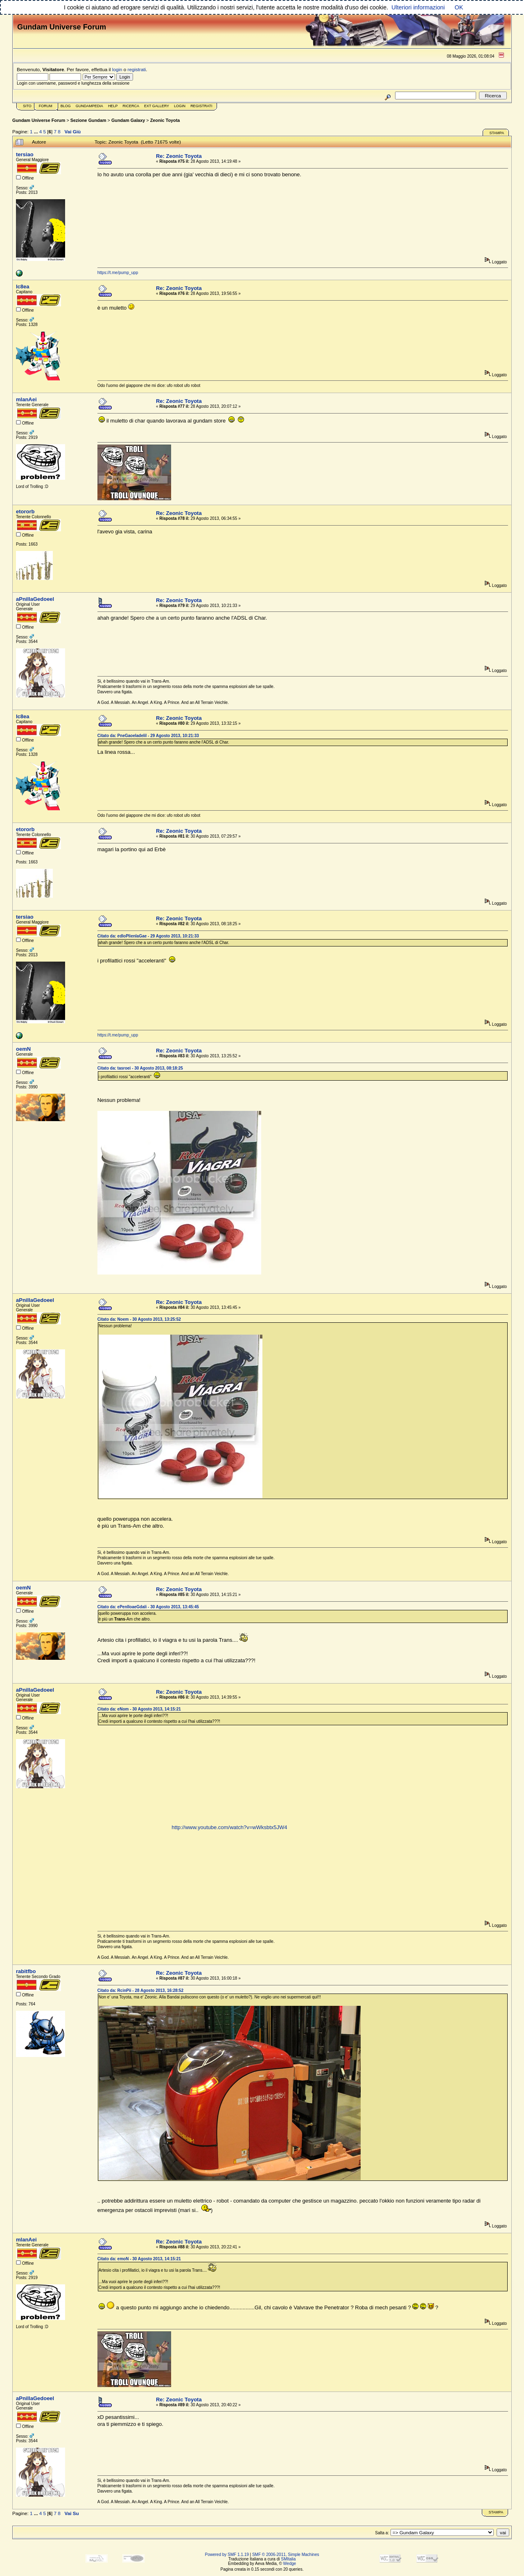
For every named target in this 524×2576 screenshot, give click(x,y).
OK (459, 7)
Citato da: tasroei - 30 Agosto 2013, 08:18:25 (140, 1068)
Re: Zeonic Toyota (179, 156)
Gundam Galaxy (128, 120)
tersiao (25, 154)
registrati (137, 69)
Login (179, 106)
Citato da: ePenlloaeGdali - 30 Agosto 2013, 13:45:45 (148, 1607)
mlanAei (26, 399)
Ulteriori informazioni (418, 7)
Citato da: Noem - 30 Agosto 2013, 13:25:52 (139, 1319)
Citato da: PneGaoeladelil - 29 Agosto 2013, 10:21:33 (148, 735)
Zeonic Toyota (165, 120)
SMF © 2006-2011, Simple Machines (285, 2554)
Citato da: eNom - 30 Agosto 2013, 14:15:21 (139, 1709)
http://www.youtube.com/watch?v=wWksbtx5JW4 (229, 1827)
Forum (45, 106)
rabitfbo (26, 1971)
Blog (66, 106)
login (117, 69)
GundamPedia (89, 106)
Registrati (201, 106)
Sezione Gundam (88, 120)
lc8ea (22, 286)
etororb (25, 511)
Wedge (289, 2563)
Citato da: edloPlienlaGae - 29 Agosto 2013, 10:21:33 (148, 936)
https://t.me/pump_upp (117, 272)
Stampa (496, 133)
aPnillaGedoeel (35, 599)
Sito (27, 106)
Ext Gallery (156, 106)
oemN (23, 1049)
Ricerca (130, 106)
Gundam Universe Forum (38, 120)
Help (113, 106)
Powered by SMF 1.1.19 (227, 2554)
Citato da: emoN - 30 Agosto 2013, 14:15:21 (139, 2259)
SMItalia (288, 2559)
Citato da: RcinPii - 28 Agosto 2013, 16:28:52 (140, 1990)
